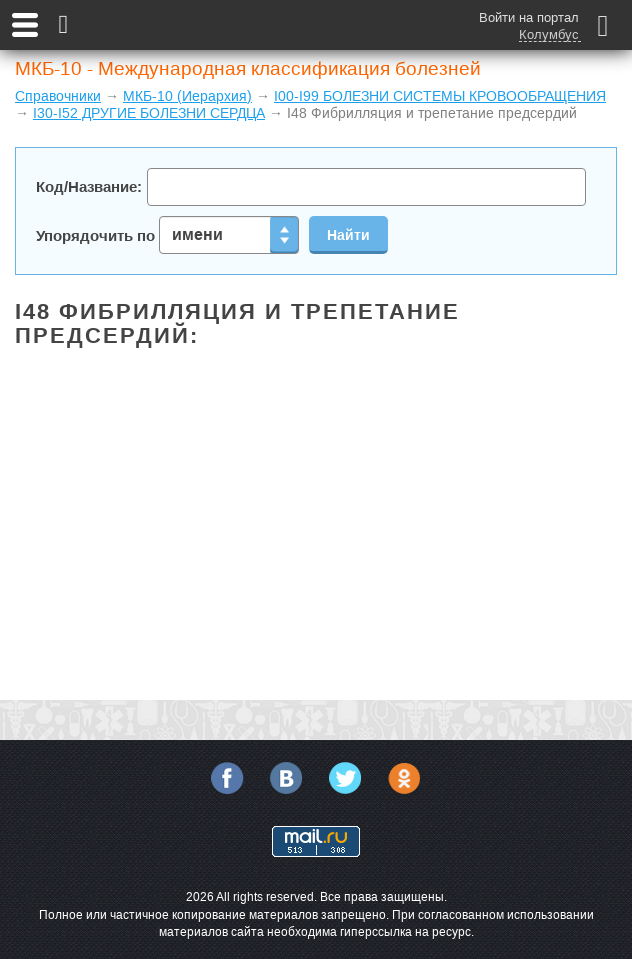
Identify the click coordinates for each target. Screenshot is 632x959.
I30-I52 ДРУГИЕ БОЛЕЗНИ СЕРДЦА (149, 113)
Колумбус (549, 35)
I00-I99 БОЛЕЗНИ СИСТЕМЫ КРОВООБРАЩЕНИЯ (440, 96)
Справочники (58, 96)
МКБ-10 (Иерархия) (187, 96)
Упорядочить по (167, 235)
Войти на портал (529, 17)
